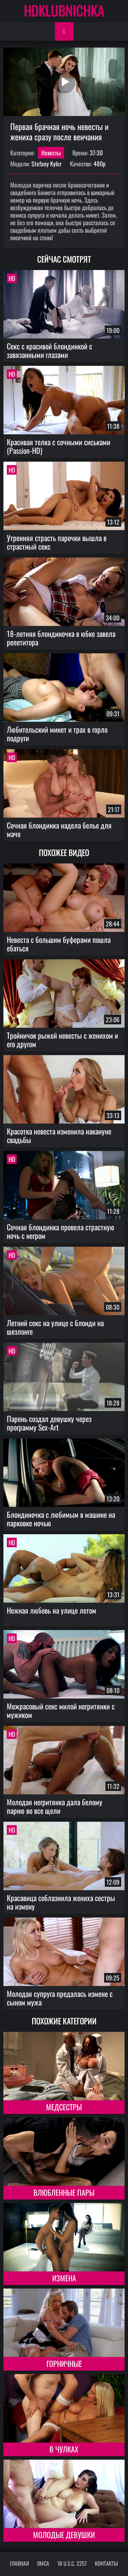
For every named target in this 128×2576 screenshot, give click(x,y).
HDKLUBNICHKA (64, 10)
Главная (19, 2563)
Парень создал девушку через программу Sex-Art (49, 1423)
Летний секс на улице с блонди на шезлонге (55, 1327)
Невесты (51, 152)
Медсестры (64, 2106)
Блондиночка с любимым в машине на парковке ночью (61, 1518)
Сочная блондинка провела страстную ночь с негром (60, 1231)
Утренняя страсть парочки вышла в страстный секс (56, 542)
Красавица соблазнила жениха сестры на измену (61, 1902)
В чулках (64, 2449)
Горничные (64, 2363)
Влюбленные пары (64, 2192)
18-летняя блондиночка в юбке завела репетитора (61, 638)
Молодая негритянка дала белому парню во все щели (54, 1806)
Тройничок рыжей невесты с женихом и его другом (62, 1039)
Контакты (106, 2563)
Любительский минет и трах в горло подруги (57, 733)
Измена (64, 2277)
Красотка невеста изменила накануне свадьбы (59, 1135)
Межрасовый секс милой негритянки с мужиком (61, 1710)
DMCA (43, 2563)
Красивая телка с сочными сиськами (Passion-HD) (58, 446)
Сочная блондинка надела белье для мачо (59, 829)
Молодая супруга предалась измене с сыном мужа (60, 1998)
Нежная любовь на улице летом (51, 1610)
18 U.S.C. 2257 (72, 2563)
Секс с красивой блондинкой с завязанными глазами (49, 350)
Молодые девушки (64, 2534)
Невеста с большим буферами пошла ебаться (59, 943)
